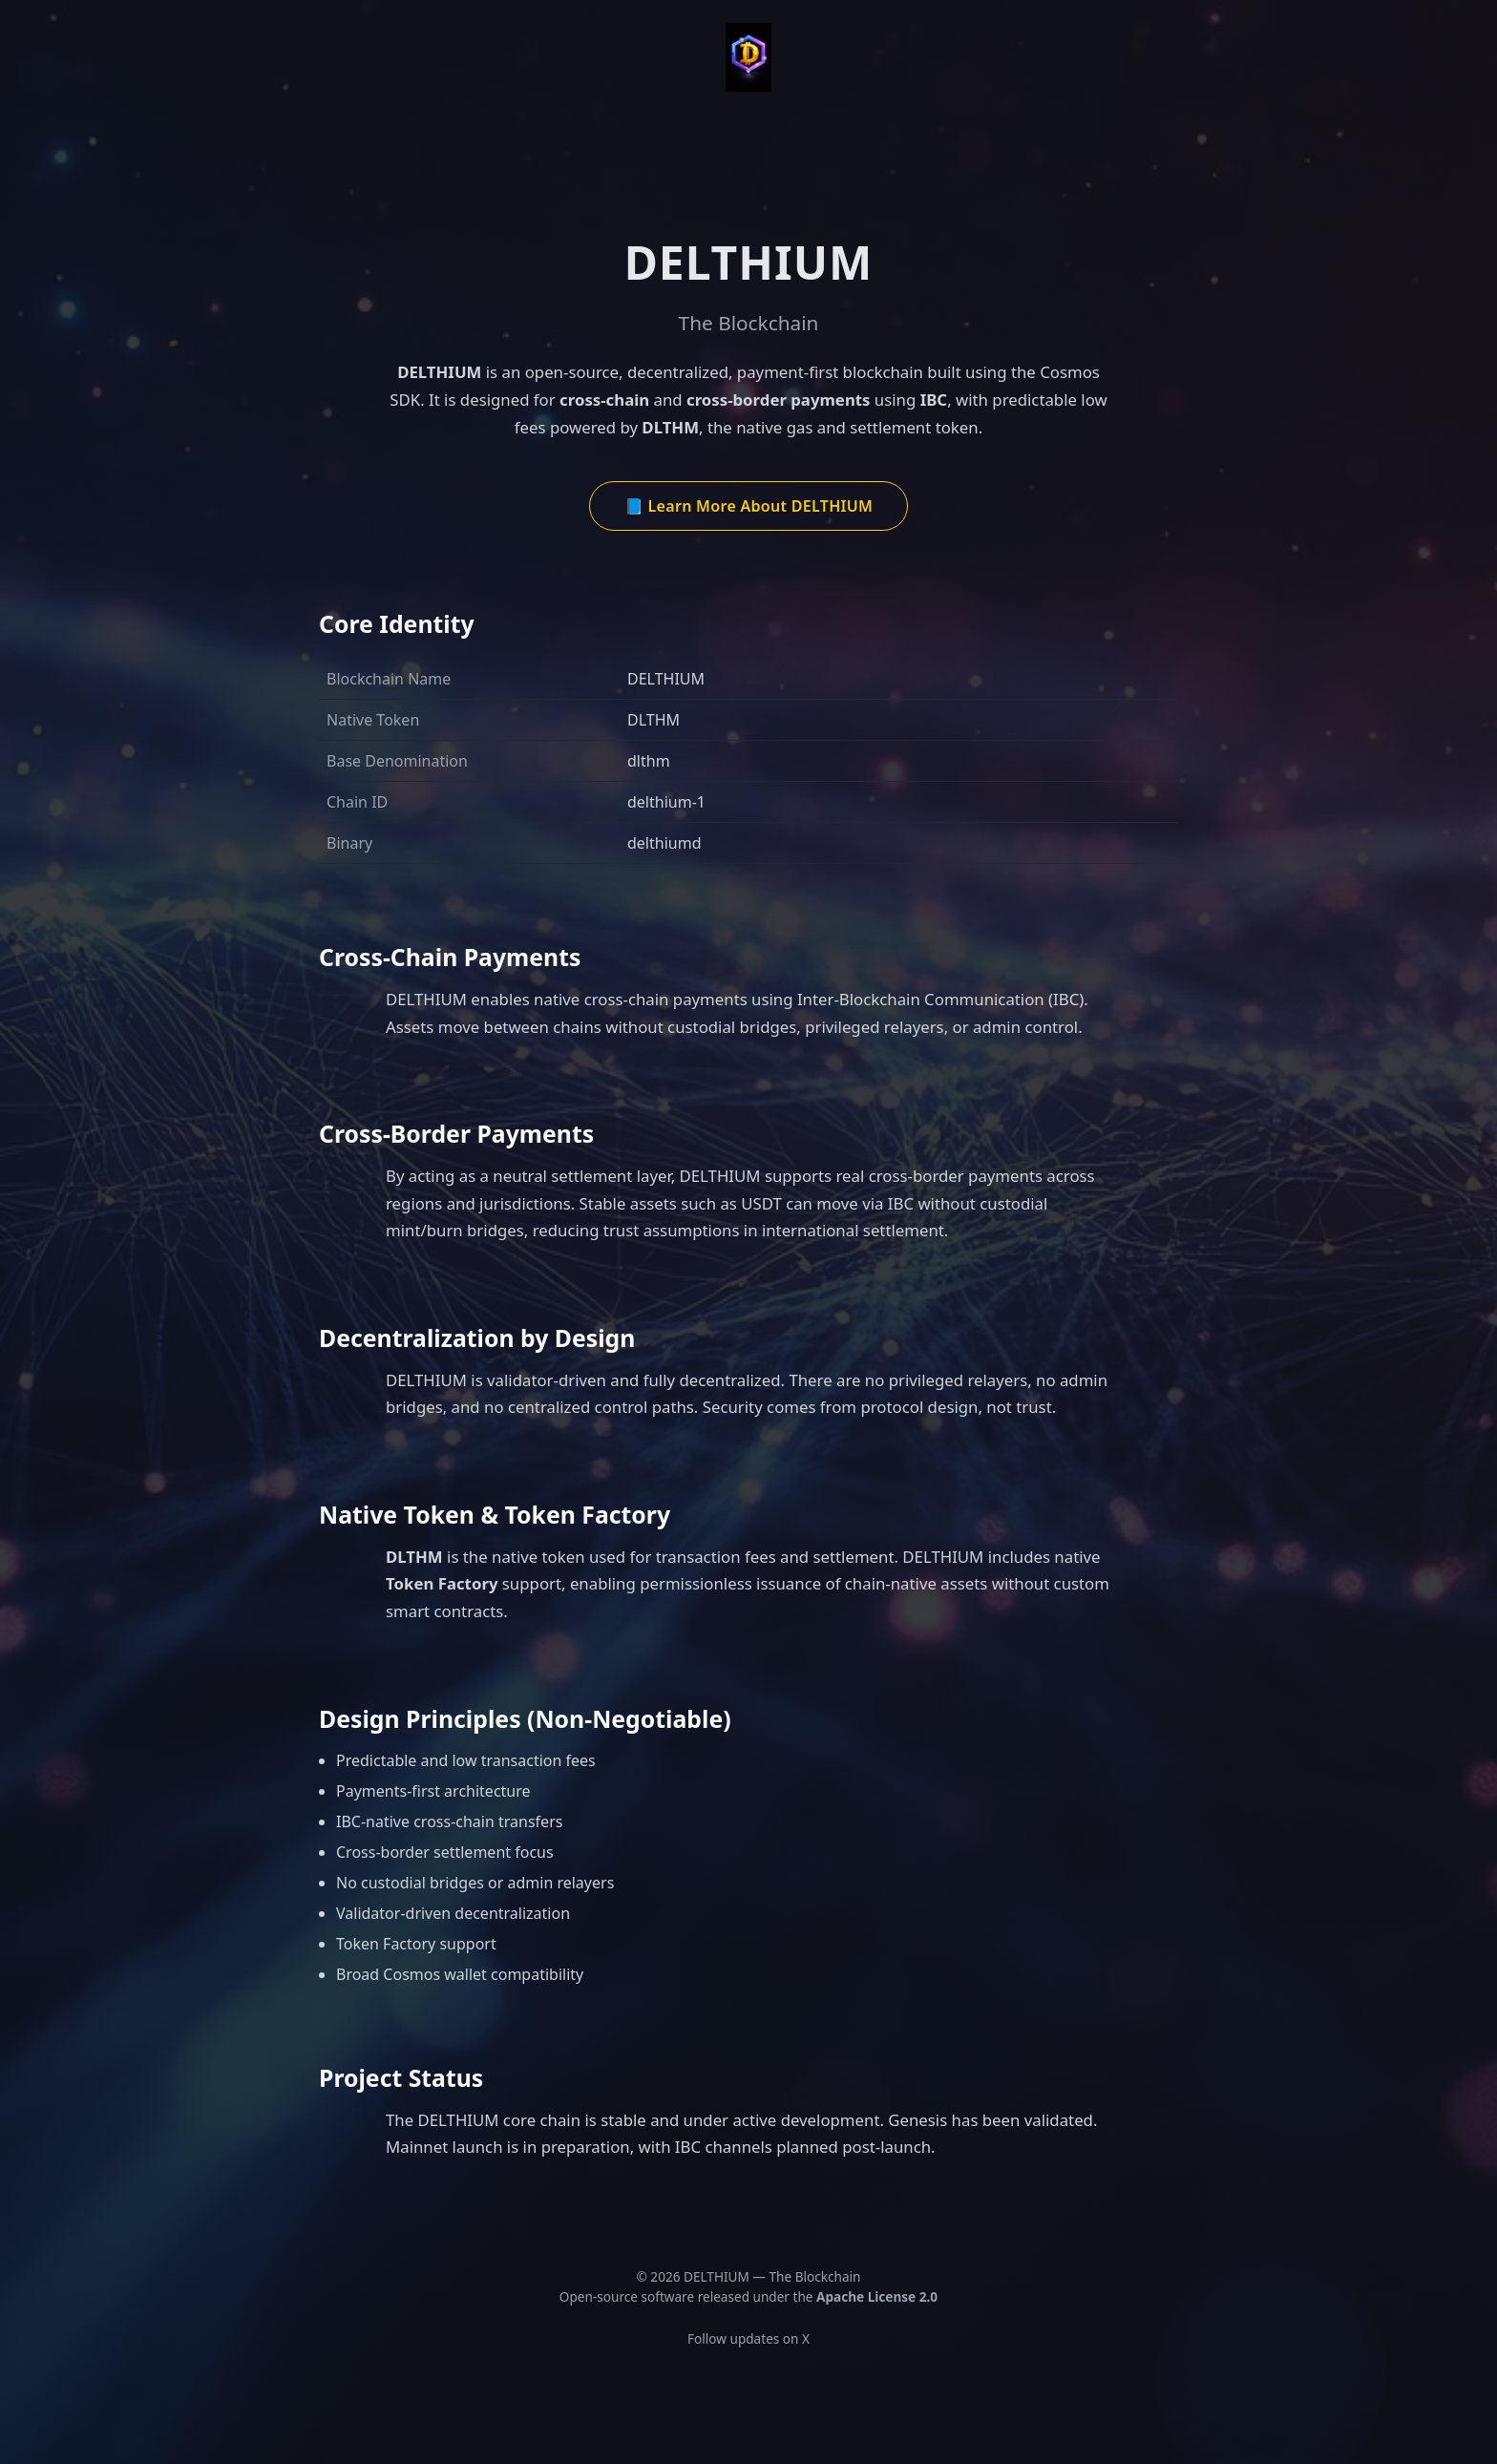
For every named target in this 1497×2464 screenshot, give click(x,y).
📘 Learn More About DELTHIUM (748, 505)
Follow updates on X (748, 2338)
